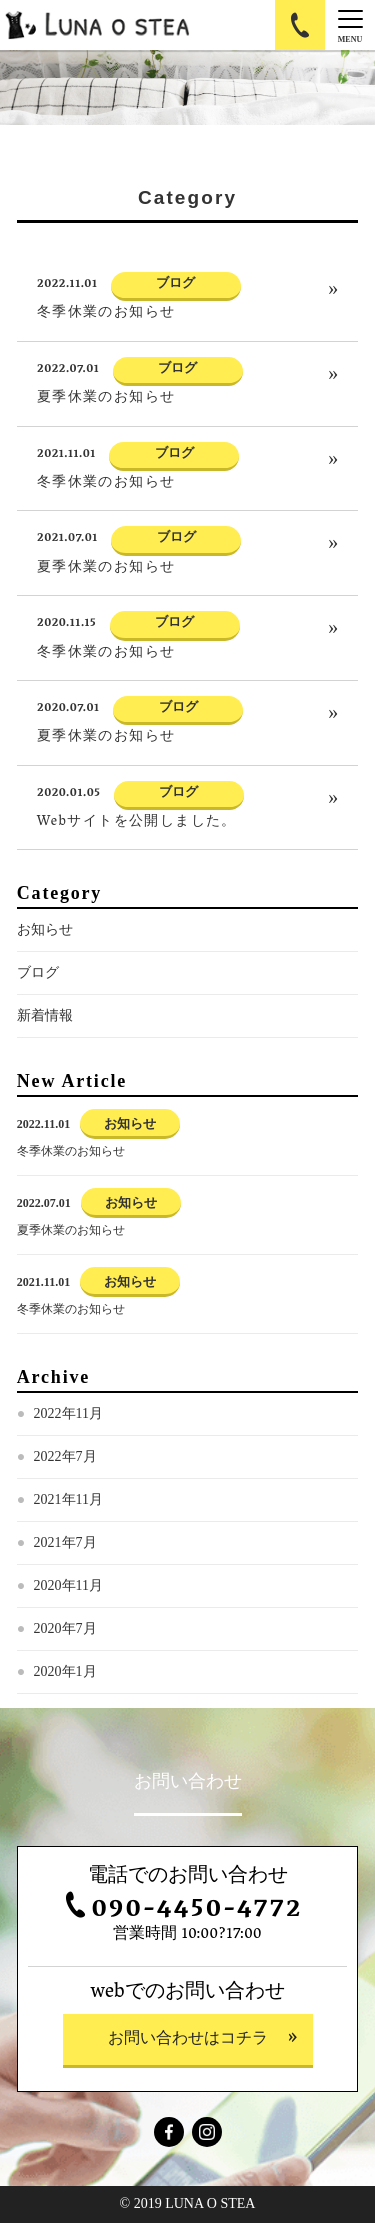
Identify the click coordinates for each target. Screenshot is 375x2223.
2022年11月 (68, 1413)
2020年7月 (65, 1628)
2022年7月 (65, 1456)
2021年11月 (68, 1499)
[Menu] (350, 25)
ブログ (38, 972)
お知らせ (45, 929)
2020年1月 (65, 1671)
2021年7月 (65, 1542)
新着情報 (45, 1015)
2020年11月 (68, 1585)
